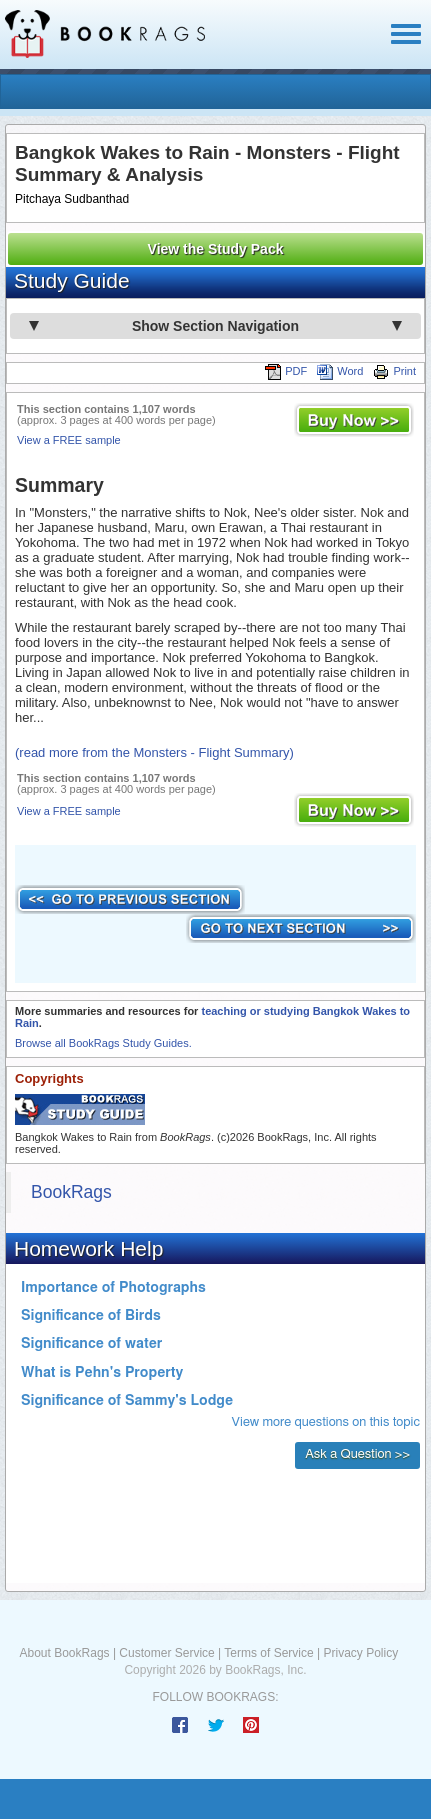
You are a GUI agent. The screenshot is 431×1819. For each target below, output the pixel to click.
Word (340, 371)
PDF (286, 371)
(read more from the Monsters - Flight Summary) (154, 752)
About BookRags (65, 1653)
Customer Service (166, 1653)
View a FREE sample (69, 440)
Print (394, 371)
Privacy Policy (360, 1653)
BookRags (71, 1192)
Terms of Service (268, 1653)
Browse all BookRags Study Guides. (103, 1043)
